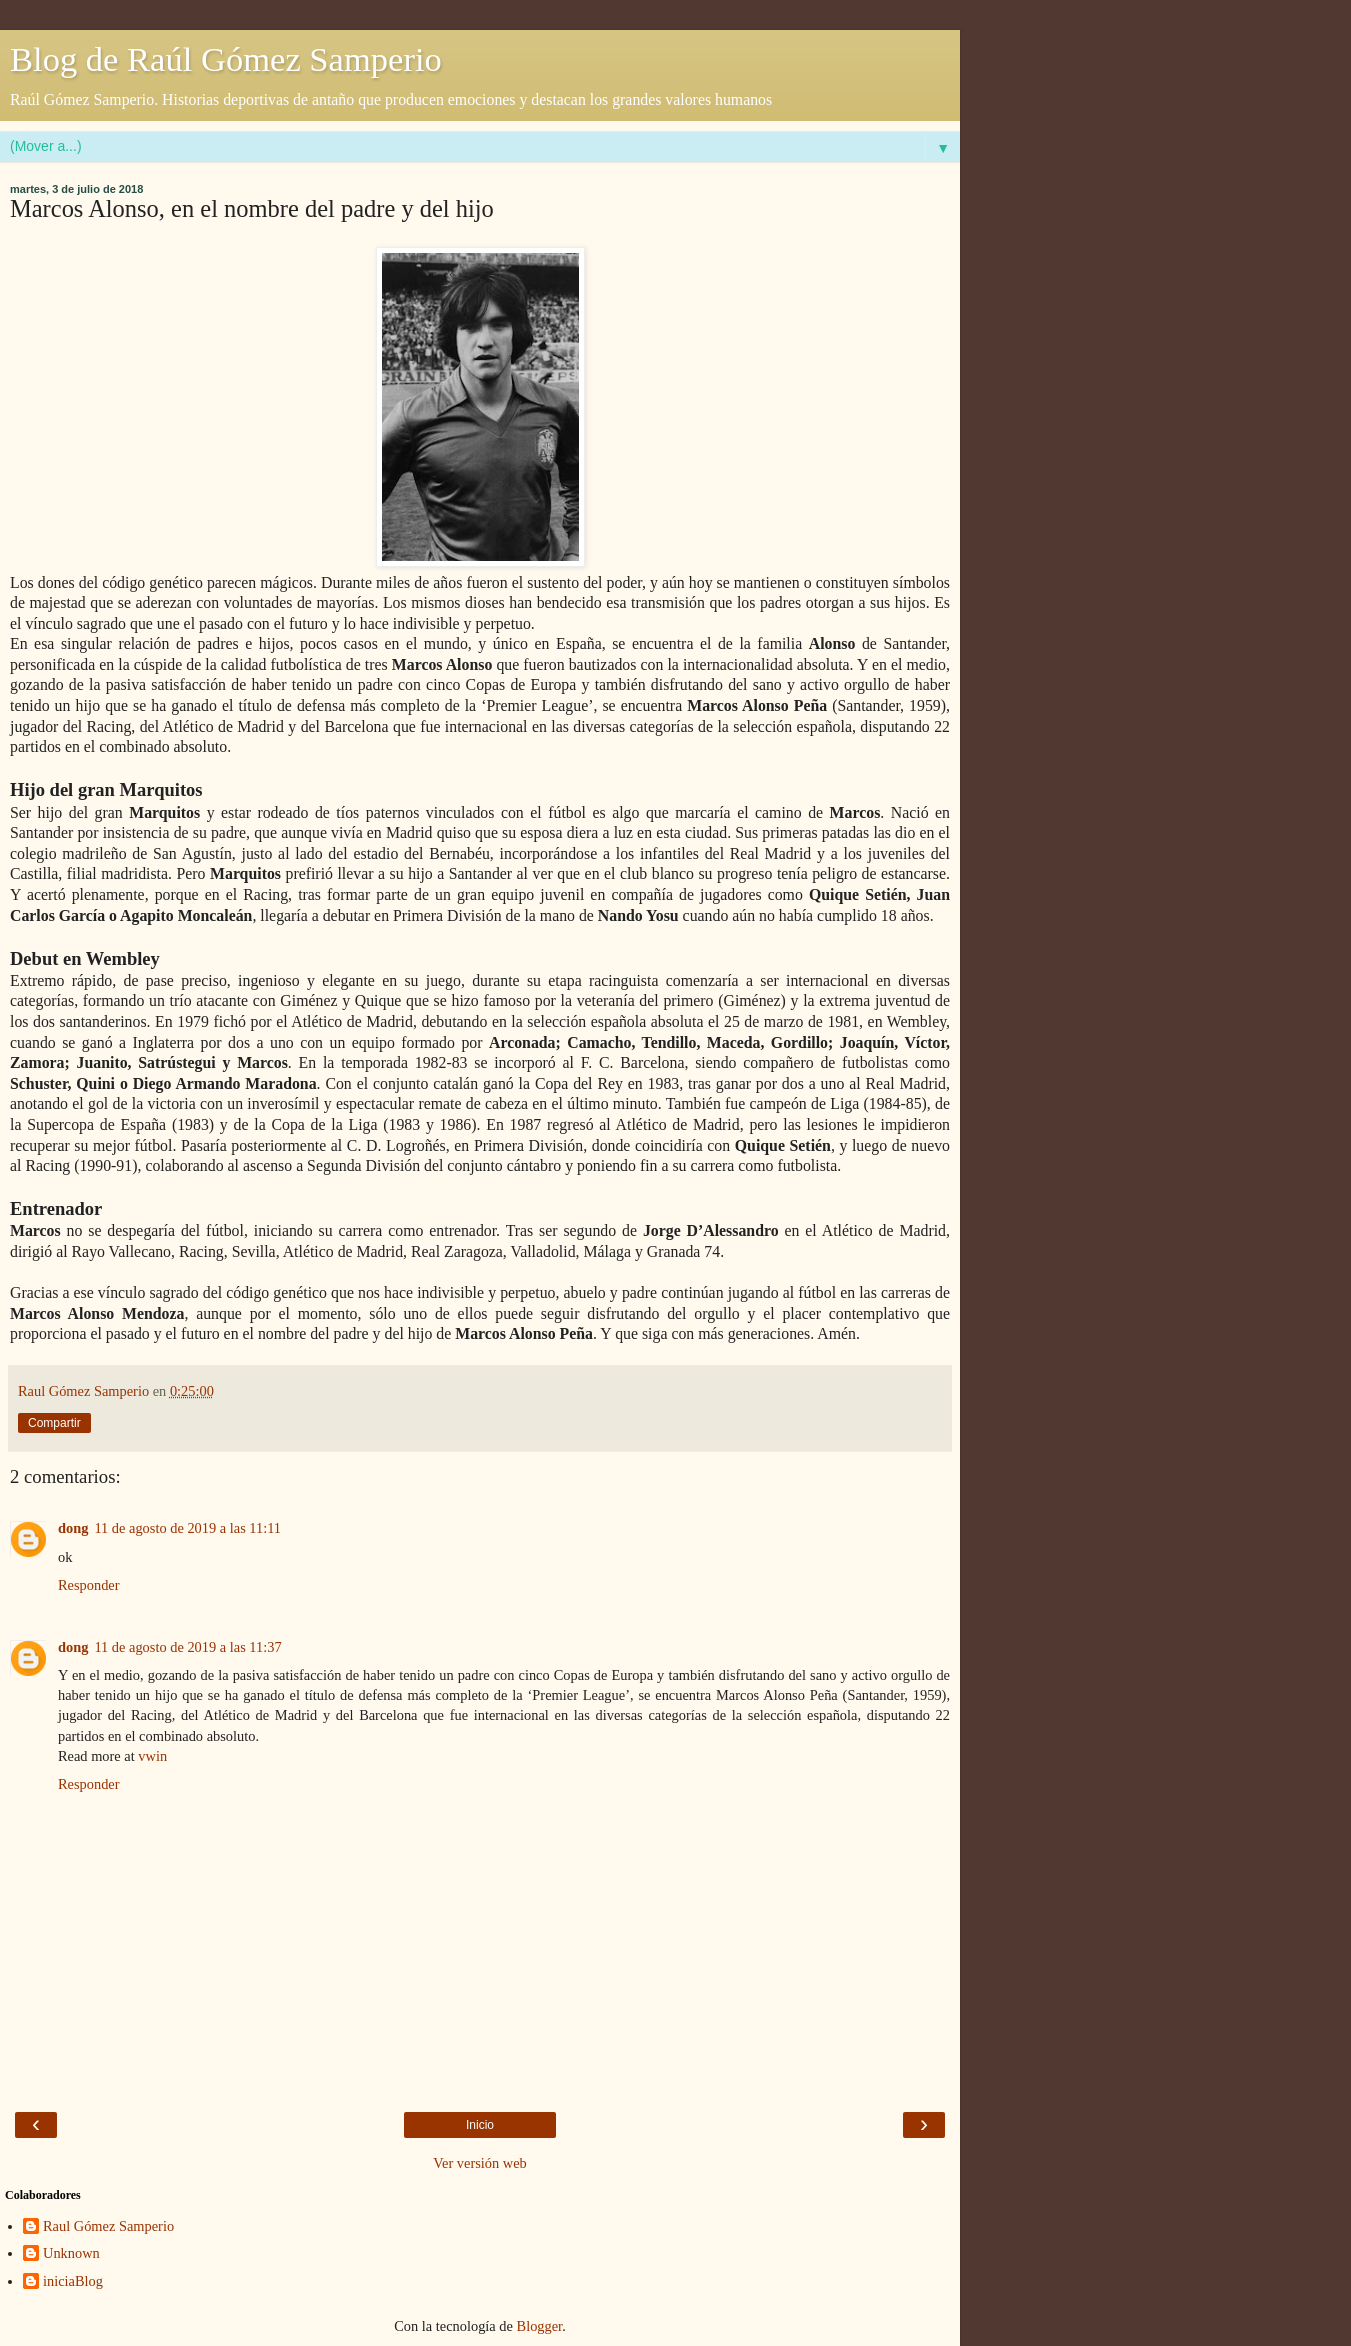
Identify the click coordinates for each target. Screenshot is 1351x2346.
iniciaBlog (73, 2281)
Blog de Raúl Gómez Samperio (226, 59)
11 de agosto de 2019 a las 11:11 (187, 1528)
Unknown (71, 2253)
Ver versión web (480, 2163)
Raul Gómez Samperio (108, 2226)
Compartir (54, 1423)
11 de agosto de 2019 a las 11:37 (187, 1647)
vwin (152, 1756)
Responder (89, 1585)
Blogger (540, 2326)
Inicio (480, 2125)
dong (73, 1528)
